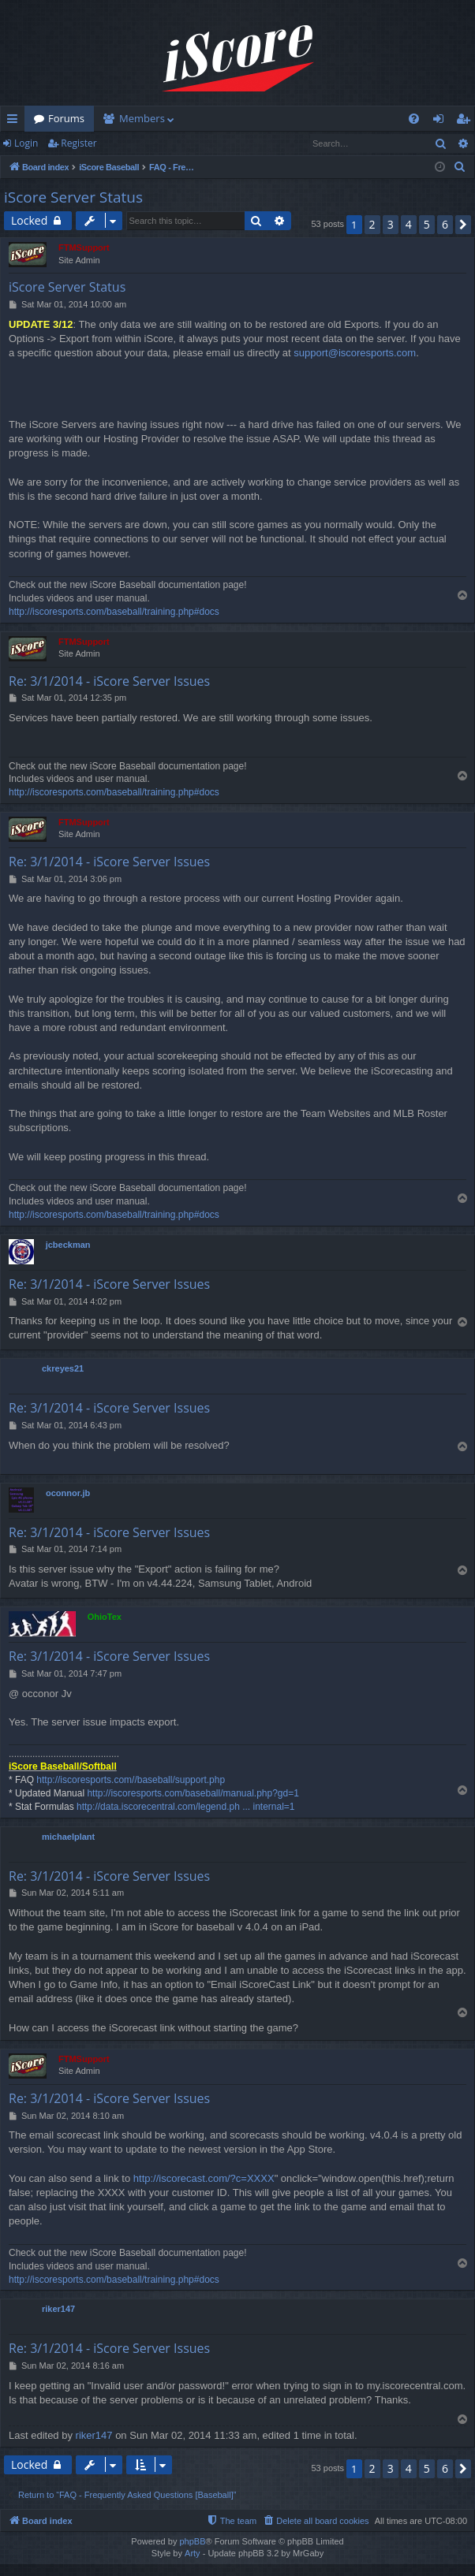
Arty (192, 2553)
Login (26, 143)
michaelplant (68, 1836)
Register (78, 143)
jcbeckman (68, 1244)
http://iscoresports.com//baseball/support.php (130, 1779)
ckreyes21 (63, 1368)
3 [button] (390, 224)
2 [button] (372, 224)
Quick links (15, 121)
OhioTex (105, 1616)
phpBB (192, 2541)
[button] (463, 224)
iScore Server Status (73, 197)
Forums (66, 118)
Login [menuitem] (441, 121)
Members (142, 118)
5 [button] (427, 224)
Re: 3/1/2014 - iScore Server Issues (109, 681)
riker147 (58, 2309)
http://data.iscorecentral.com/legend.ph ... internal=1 (186, 1806)
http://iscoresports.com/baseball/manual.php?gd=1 (193, 1793)
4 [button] (409, 224)
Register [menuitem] (466, 121)
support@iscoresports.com (355, 353)
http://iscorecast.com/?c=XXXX (204, 2178)
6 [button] (445, 224)
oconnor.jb (68, 1493)
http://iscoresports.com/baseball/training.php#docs (114, 611)
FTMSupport (84, 247)
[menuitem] (414, 119)
